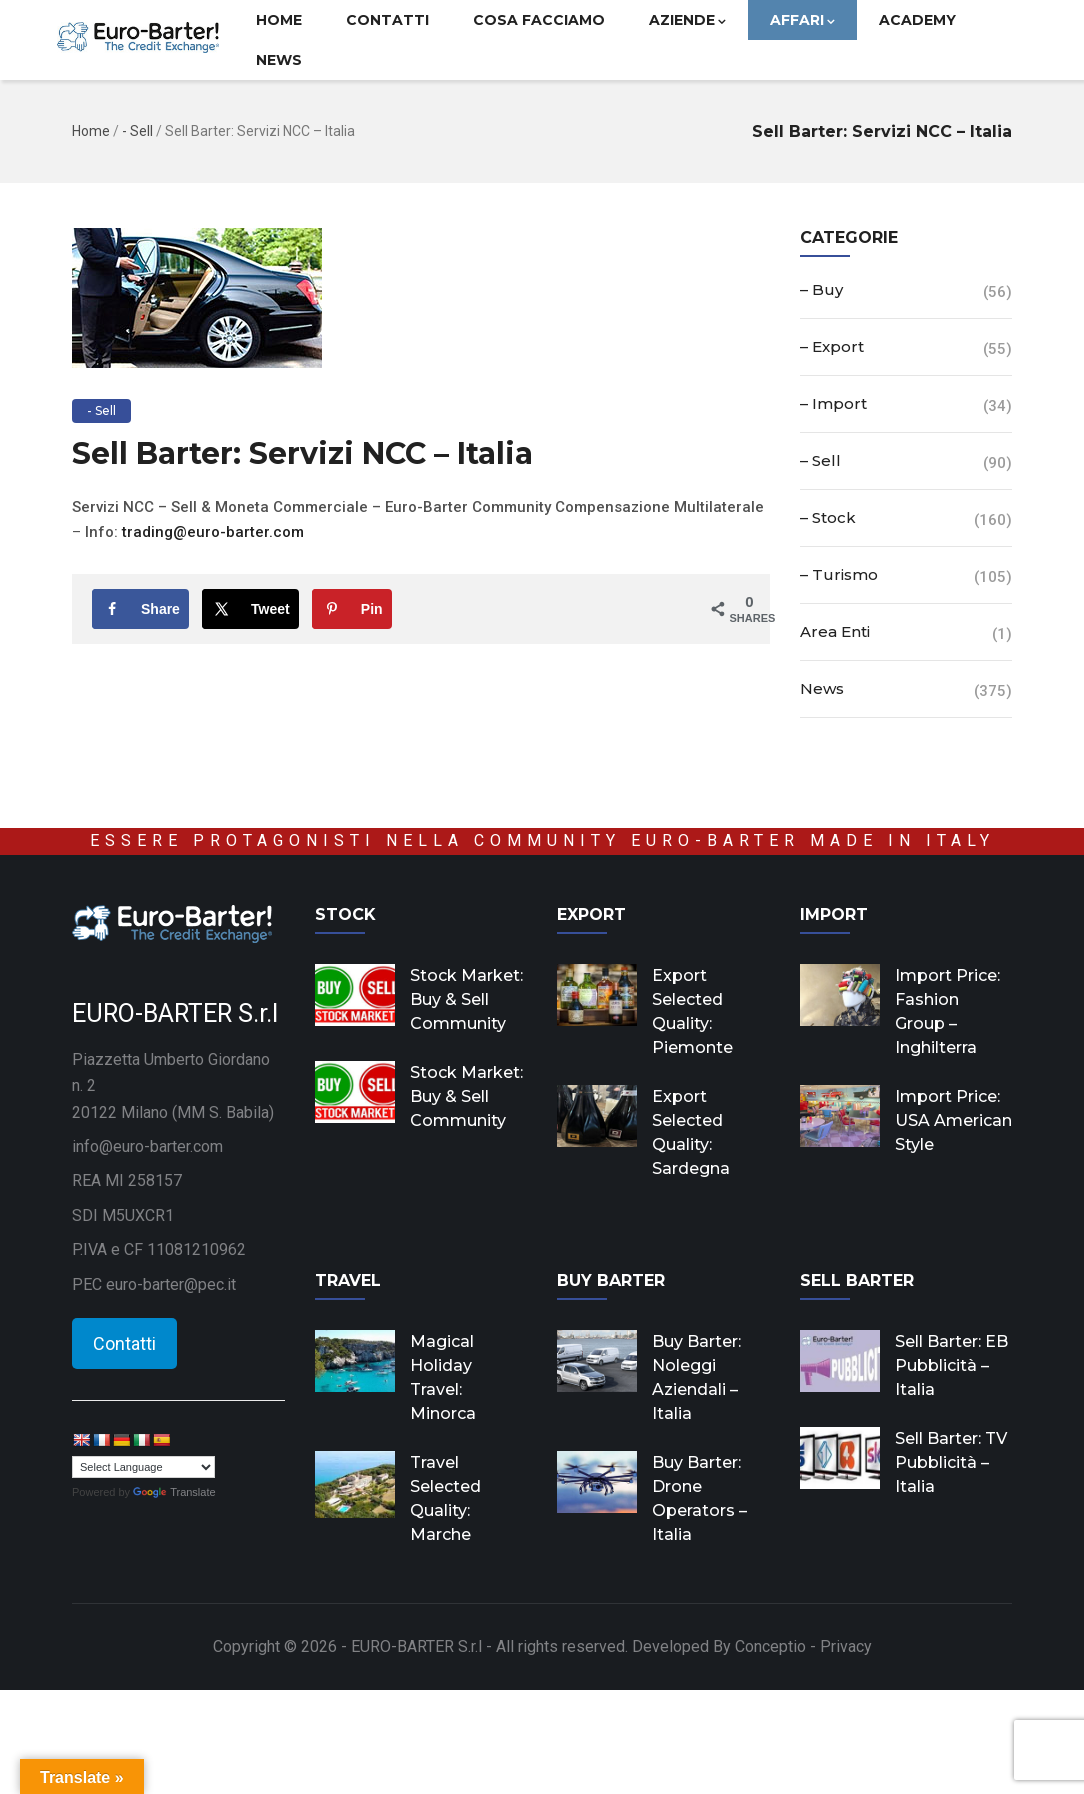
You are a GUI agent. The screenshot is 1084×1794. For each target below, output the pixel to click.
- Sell (137, 131)
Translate (174, 1492)
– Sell (820, 460)
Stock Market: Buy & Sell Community (466, 999)
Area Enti (835, 631)
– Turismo (839, 574)
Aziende (687, 20)
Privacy (846, 1646)
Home (279, 20)
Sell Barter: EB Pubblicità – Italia (951, 1365)
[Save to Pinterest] (352, 609)
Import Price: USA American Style (953, 1120)
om (293, 532)
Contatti (387, 20)
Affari (802, 20)
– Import (833, 403)
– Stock (828, 517)
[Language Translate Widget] (143, 1467)
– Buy (821, 289)
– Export (832, 346)
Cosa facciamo (539, 20)
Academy (917, 20)
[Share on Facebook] (140, 609)
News (279, 60)
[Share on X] (250, 609)
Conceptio (770, 1646)
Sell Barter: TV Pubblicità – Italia (951, 1462)
